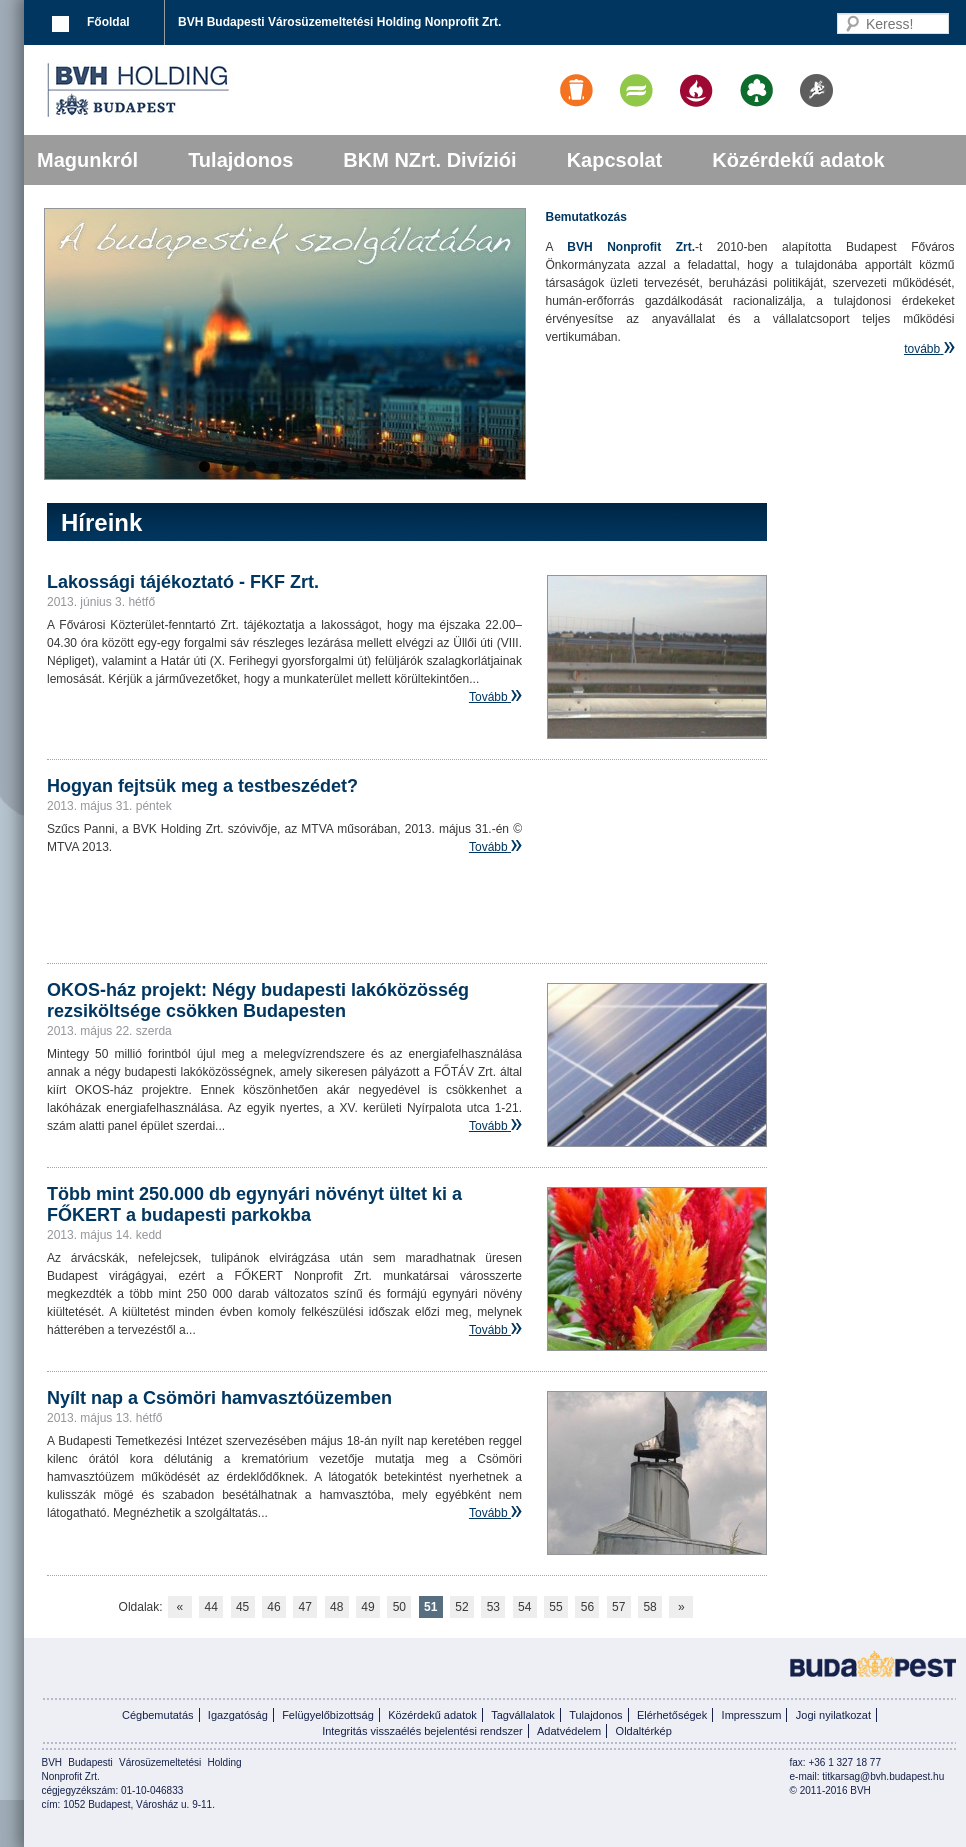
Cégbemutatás (158, 1715)
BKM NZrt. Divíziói (429, 160)
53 (493, 1607)
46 (273, 1607)
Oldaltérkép (644, 1731)
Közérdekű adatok (798, 160)
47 (305, 1607)
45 (242, 1607)
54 (524, 1607)
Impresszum (752, 1715)
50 (399, 1607)
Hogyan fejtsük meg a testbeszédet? (202, 786)
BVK (206, 90)
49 (367, 1607)
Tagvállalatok (523, 1715)
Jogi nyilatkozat (833, 1715)
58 (649, 1607)
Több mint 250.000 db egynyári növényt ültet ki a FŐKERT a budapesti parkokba (254, 1204)
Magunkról (87, 160)
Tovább (488, 697)
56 (587, 1607)
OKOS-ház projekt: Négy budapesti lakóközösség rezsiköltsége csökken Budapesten (258, 1000)
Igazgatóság (238, 1715)
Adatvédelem (569, 1731)
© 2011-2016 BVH (830, 1790)
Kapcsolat (615, 160)
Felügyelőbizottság (328, 1715)
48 (336, 1607)
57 (618, 1607)
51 (430, 1607)
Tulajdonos (240, 160)
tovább (922, 349)
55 (555, 1607)
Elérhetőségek (672, 1715)
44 (211, 1607)
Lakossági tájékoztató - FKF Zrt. (183, 582)
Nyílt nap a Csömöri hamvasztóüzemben (219, 1398)
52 (461, 1607)
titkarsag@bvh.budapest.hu (883, 1776)
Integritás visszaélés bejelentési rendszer (422, 1731)
